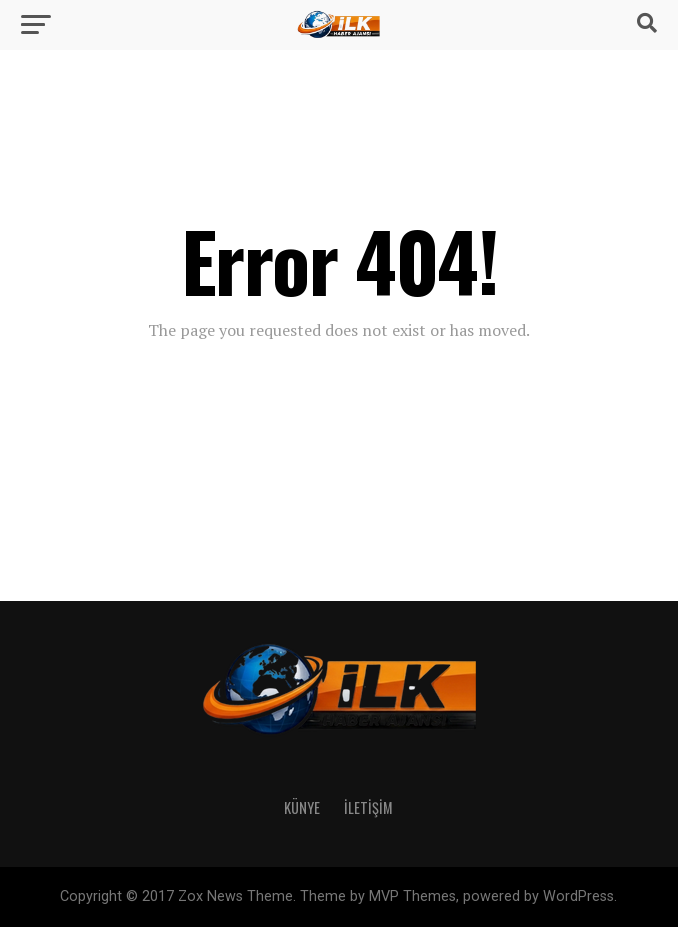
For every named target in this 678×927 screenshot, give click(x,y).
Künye (302, 807)
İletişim (368, 807)
